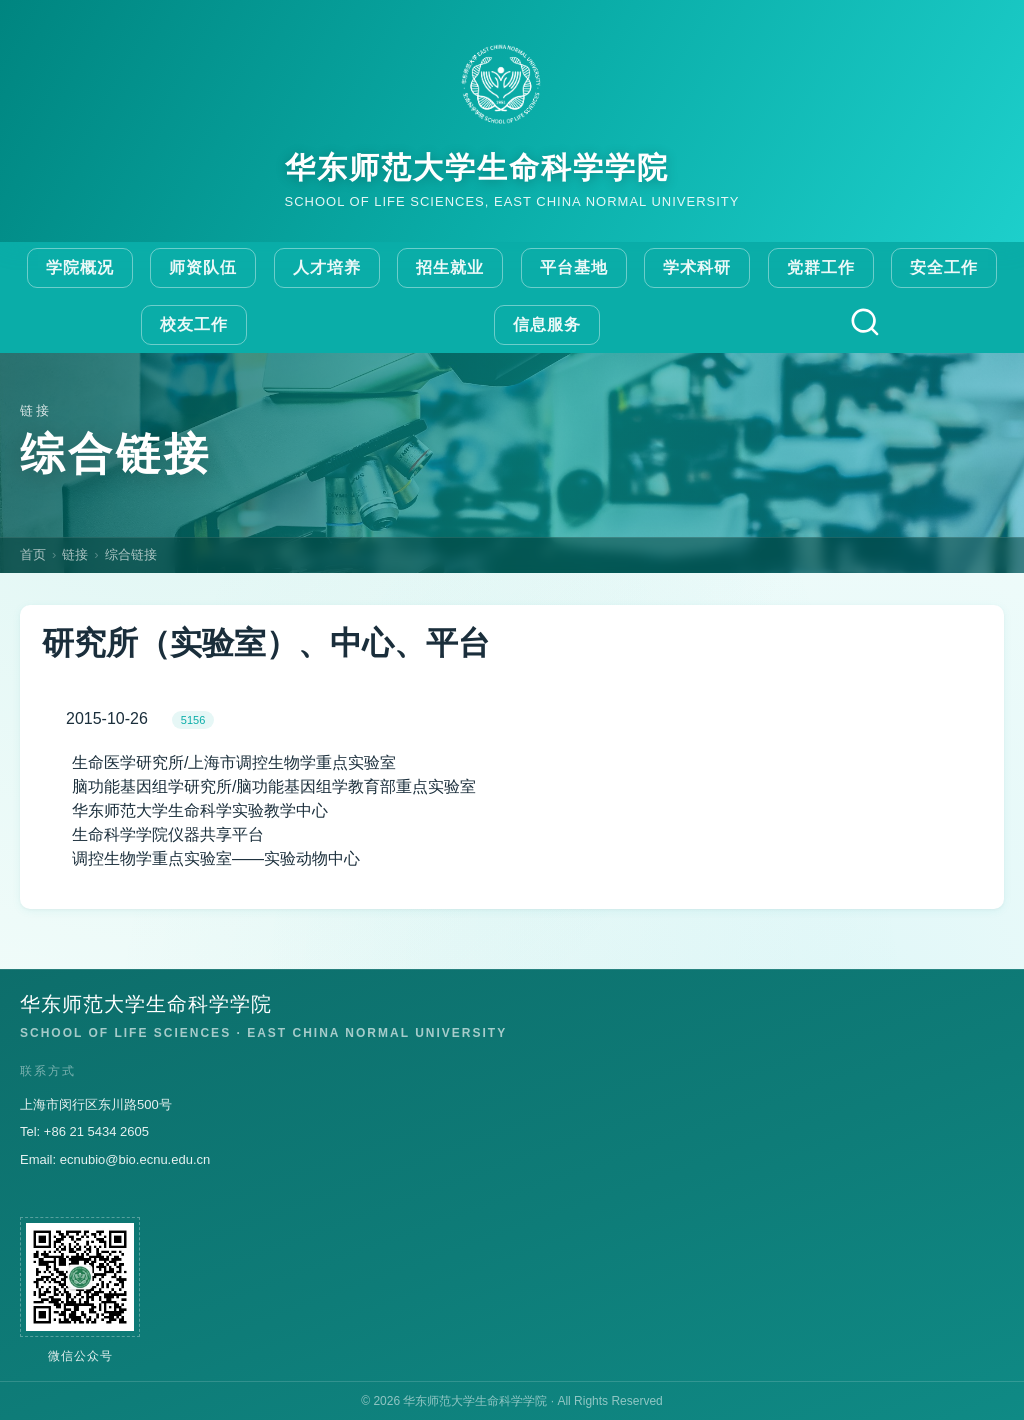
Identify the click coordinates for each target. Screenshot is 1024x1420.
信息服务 (547, 324)
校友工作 (194, 324)
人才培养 (327, 267)
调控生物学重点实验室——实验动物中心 (216, 858)
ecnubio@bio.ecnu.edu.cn (135, 1159)
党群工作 (821, 267)
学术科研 (697, 267)
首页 (33, 554)
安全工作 (944, 267)
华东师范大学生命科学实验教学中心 (200, 810)
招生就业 (450, 267)
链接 (75, 554)
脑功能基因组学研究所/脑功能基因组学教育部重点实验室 (274, 786)
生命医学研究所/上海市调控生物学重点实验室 (234, 762)
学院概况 (80, 267)
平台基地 (574, 267)
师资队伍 (203, 267)
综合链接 (131, 554)
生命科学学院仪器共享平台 (168, 834)
